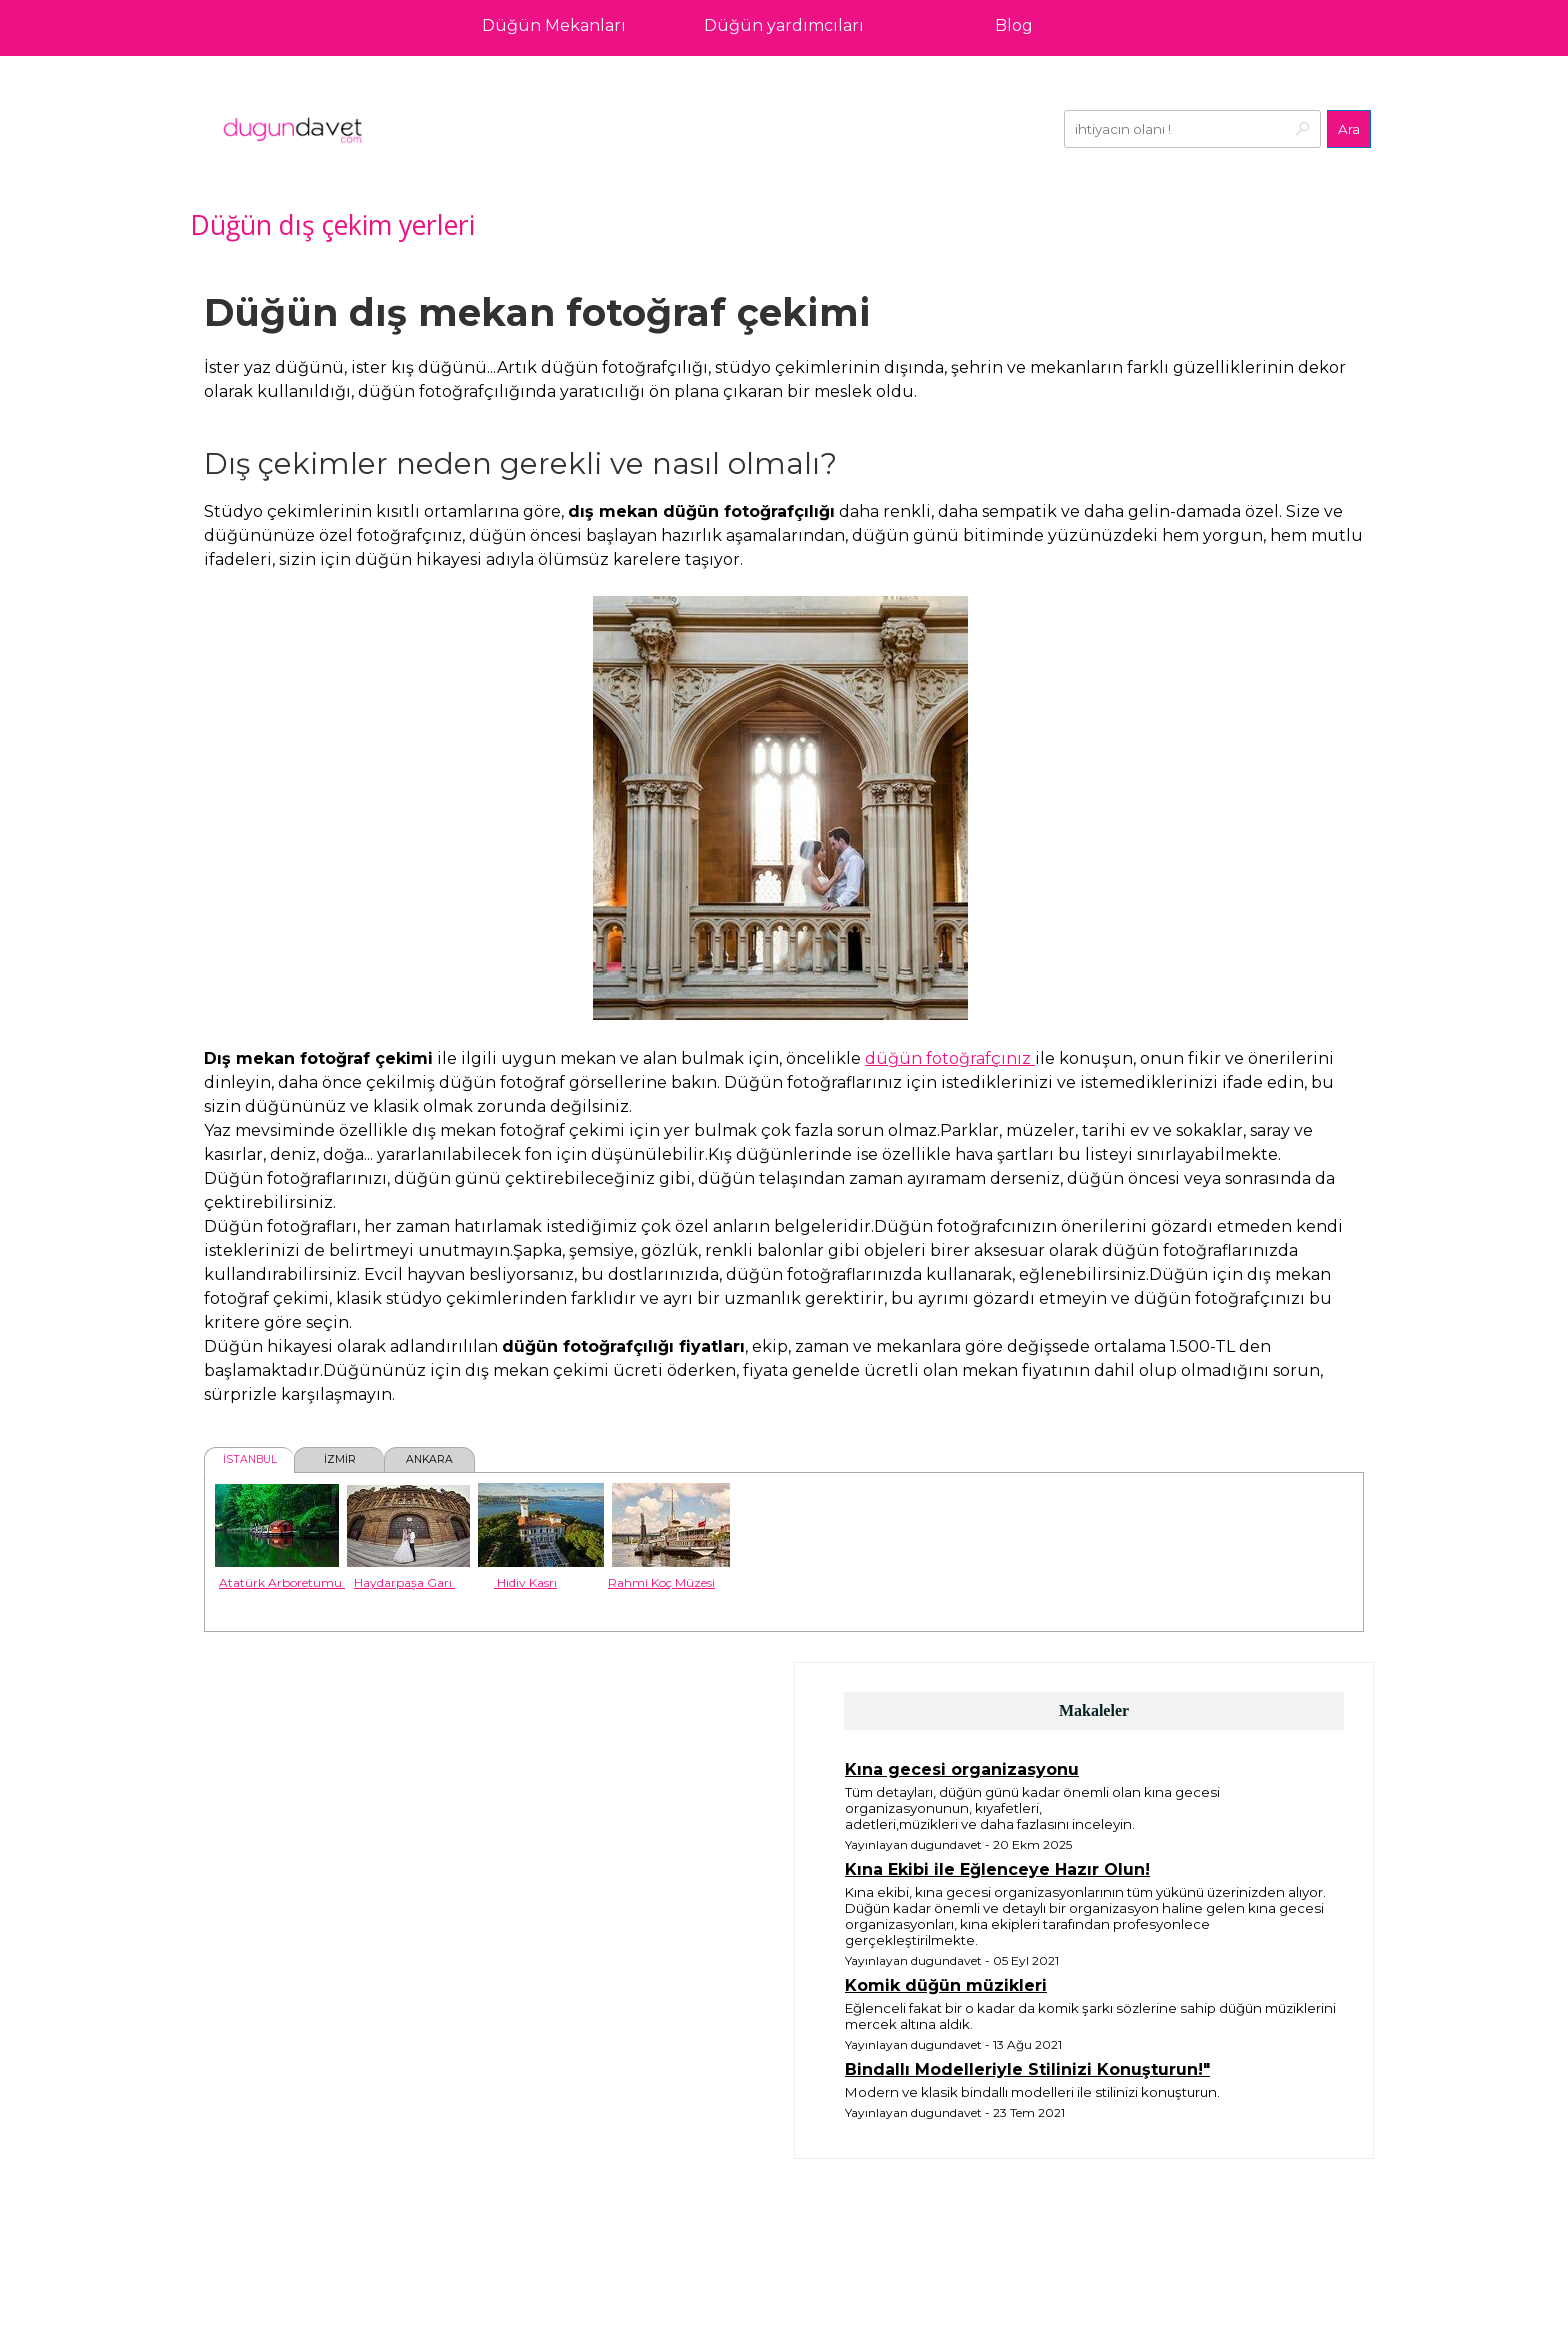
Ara (1349, 129)
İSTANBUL (250, 1459)
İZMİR (340, 1459)
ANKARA (429, 1459)
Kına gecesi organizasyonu (962, 1769)
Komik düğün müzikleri (946, 1985)
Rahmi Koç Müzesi (661, 1582)
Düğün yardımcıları (784, 25)
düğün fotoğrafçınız (950, 1058)
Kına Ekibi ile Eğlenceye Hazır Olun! (997, 1869)
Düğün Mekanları (554, 25)
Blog (1014, 25)
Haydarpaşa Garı (404, 1582)
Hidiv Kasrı (525, 1582)
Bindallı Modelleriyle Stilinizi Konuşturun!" (1027, 2069)
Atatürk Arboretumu (282, 1582)
